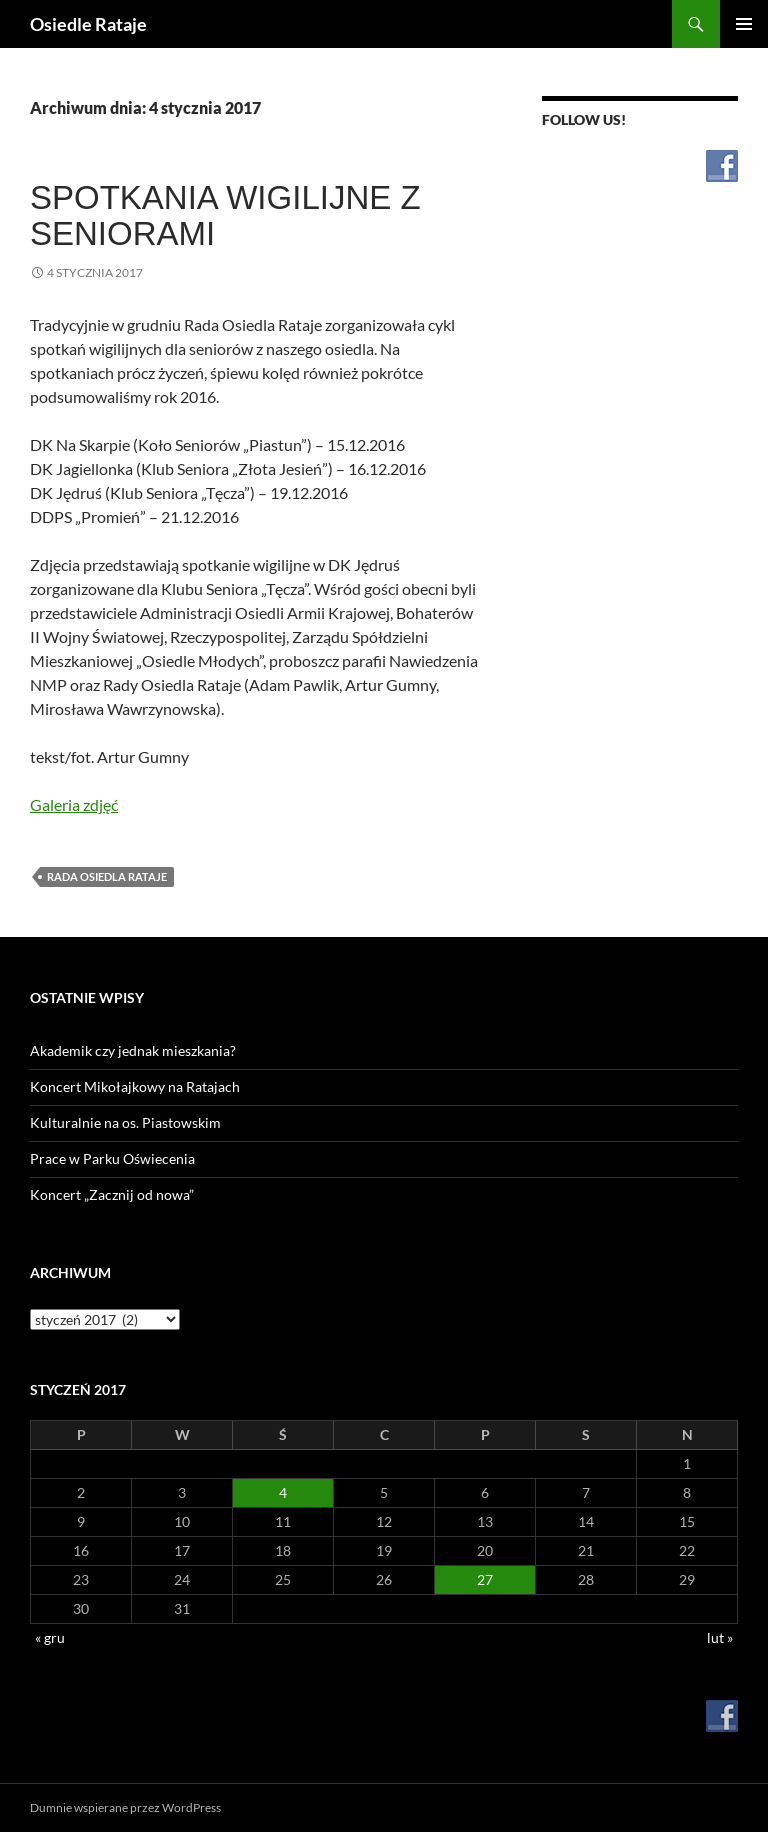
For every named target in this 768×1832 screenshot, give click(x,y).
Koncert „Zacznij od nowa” (112, 1194)
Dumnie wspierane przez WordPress (125, 1807)
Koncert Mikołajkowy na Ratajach (135, 1086)
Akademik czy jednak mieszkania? (133, 1050)
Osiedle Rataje (88, 24)
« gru (50, 1637)
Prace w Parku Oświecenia (112, 1158)
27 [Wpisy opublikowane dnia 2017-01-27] (485, 1579)
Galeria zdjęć (74, 804)
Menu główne (744, 24)
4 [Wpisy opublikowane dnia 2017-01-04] (283, 1492)
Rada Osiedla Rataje (107, 876)
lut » (720, 1637)
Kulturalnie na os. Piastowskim (125, 1122)
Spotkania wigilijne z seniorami (225, 215)
